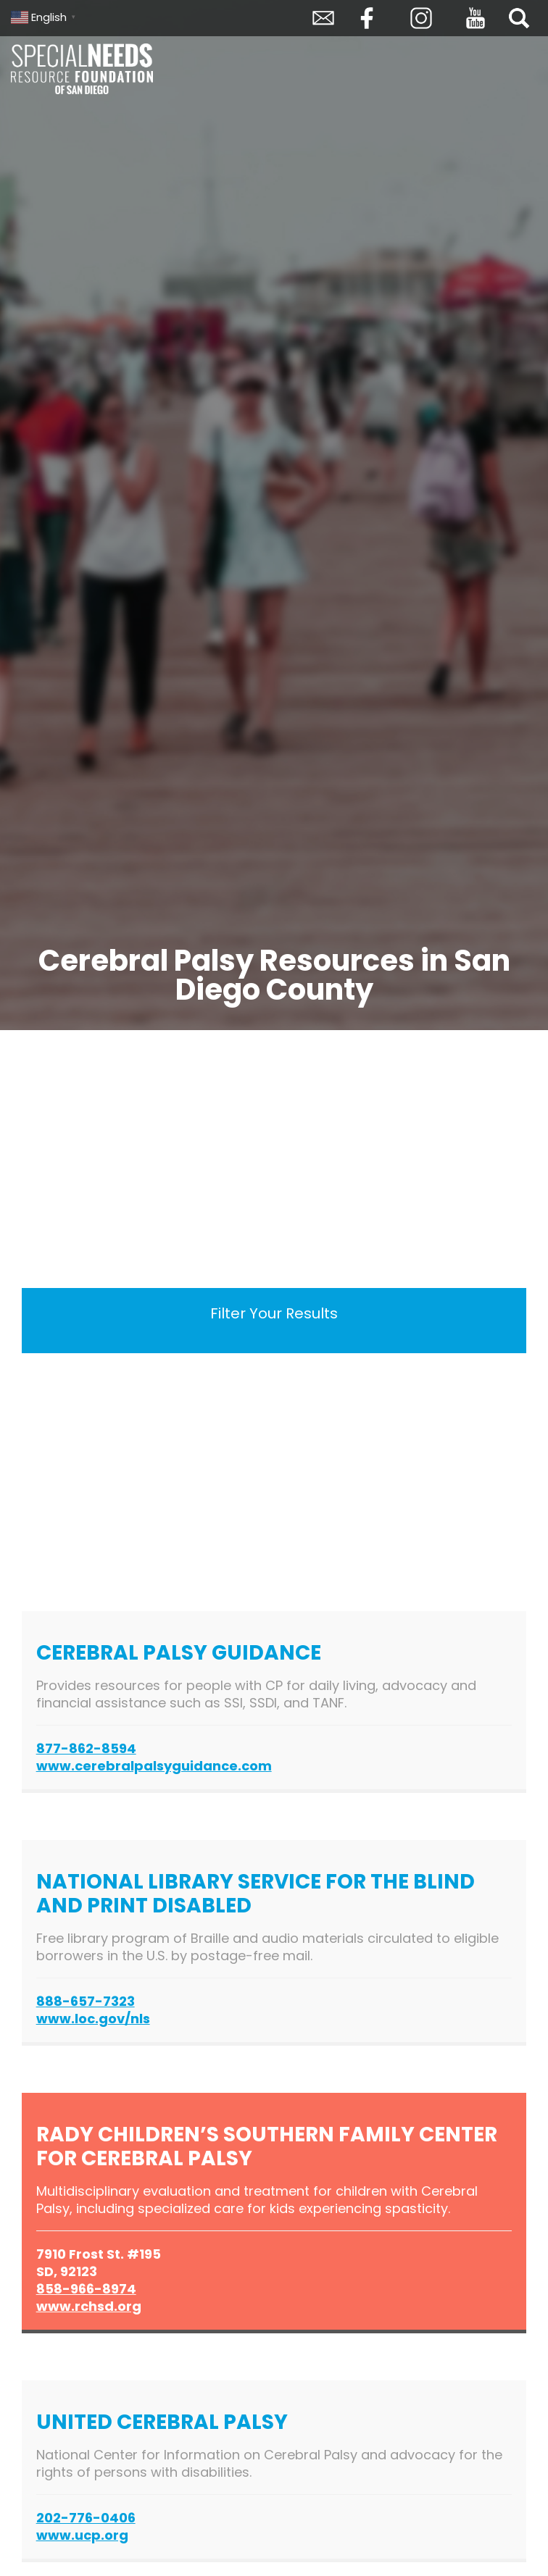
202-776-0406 (86, 2518)
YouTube (475, 18)
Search (519, 18)
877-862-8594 (86, 1748)
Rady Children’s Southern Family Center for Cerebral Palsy (266, 2146)
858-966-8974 (86, 2289)
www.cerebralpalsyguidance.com (154, 1766)
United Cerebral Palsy (162, 2422)
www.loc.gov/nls (93, 2019)
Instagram (421, 18)
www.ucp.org (82, 2535)
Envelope (323, 18)
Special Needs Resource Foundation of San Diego (83, 68)
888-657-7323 (85, 2001)
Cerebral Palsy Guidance (180, 1653)
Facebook (367, 18)
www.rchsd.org (88, 2306)
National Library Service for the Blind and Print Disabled (255, 1894)
